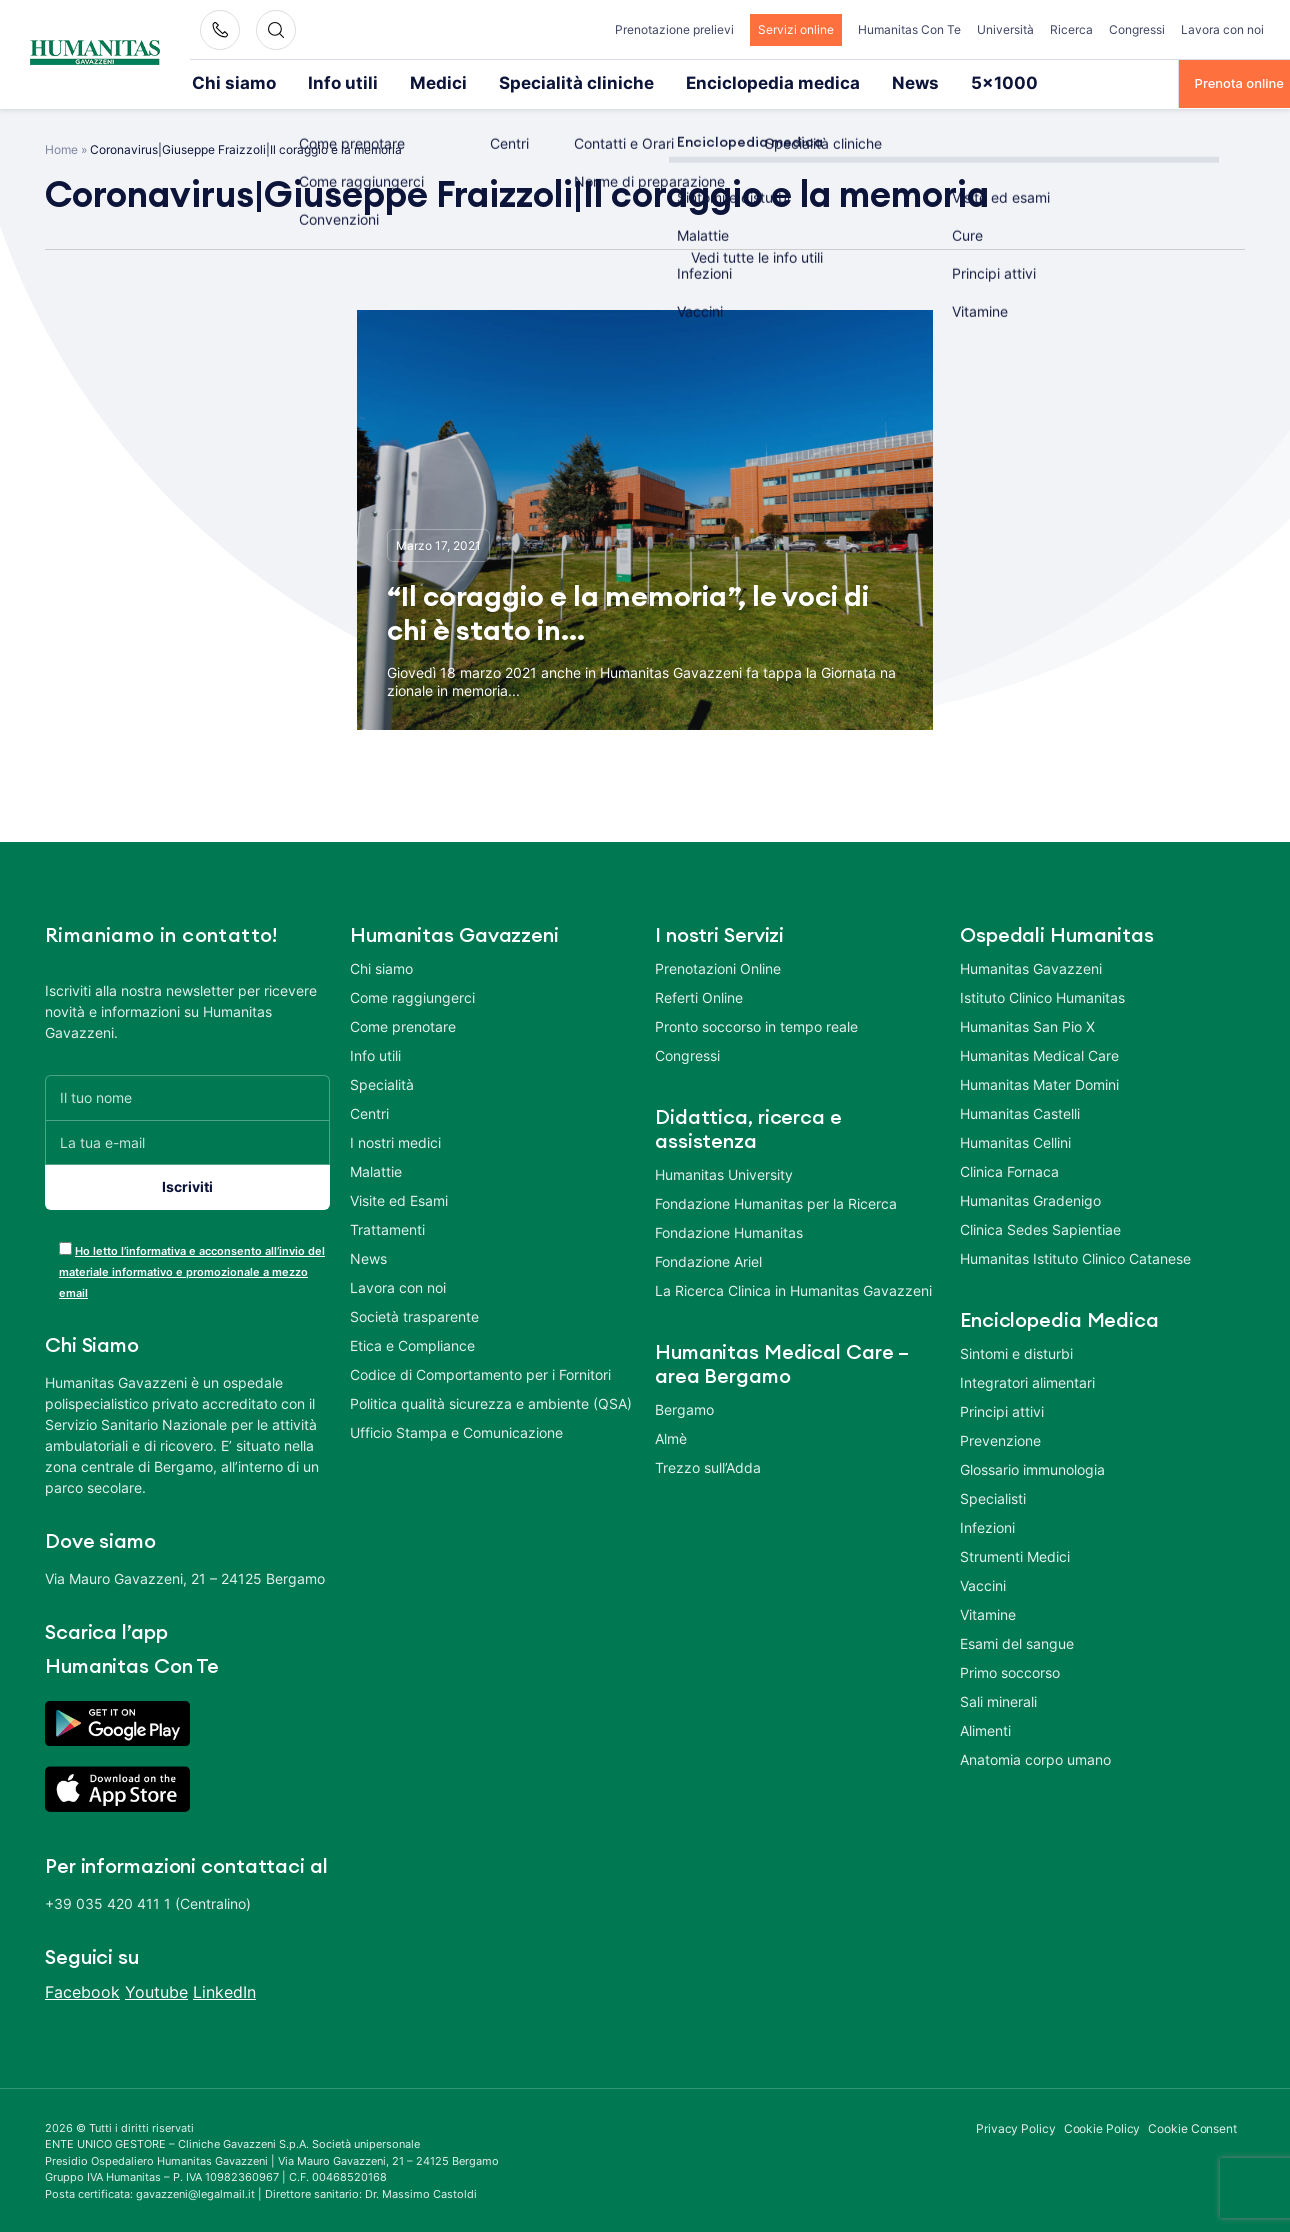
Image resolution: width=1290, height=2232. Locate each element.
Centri (369, 1111)
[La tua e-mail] (187, 1140)
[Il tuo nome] (187, 1095)
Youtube (156, 1990)
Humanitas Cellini (1015, 1140)
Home (61, 147)
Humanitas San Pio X (1027, 1024)
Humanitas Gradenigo (1030, 1198)
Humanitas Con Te (909, 29)
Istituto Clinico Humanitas (1042, 995)
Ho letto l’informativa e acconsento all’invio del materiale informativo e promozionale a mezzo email (192, 1270)
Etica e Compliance (412, 1343)
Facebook (82, 1990)
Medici (388, 82)
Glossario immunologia (1032, 1467)
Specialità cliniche (496, 82)
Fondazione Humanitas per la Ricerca (776, 1201)
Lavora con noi (1222, 29)
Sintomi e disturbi (1016, 1351)
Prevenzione (1000, 1438)
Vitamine (988, 1612)
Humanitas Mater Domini (1039, 1082)
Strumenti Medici (1015, 1554)
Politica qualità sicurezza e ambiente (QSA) (491, 1401)
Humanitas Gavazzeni (1031, 966)
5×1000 (835, 82)
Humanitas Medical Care (1039, 1053)
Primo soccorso (1010, 1670)
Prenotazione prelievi (674, 29)
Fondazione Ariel (708, 1259)
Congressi (1137, 29)
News (762, 82)
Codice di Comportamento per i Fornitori (480, 1372)
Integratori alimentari (1027, 1380)
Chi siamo (222, 82)
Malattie (376, 1169)
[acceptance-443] (65, 1246)
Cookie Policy (1102, 2126)
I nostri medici (395, 1140)
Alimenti (985, 1728)
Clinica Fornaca (1009, 1169)
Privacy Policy (1016, 2126)
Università (1005, 29)
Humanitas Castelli (1020, 1111)
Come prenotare (403, 1024)
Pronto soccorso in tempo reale (756, 1024)
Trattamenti (387, 1227)
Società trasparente (414, 1314)
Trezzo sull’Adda (708, 1465)
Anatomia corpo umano (1035, 1757)
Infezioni (987, 1525)
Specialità (382, 1082)
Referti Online (699, 995)
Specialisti (993, 1496)
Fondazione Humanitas (729, 1230)
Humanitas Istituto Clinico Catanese (1075, 1256)
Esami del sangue (1017, 1641)
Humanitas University (724, 1172)
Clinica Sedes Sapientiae (1040, 1227)
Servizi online (796, 29)
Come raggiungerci (412, 995)
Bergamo (684, 1407)
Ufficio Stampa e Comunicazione (456, 1430)
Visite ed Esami (399, 1198)
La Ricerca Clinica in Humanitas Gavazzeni (793, 1288)
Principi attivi (1002, 1409)
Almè (671, 1436)
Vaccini (983, 1583)
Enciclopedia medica (648, 82)
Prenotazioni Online (718, 966)
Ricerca (1071, 29)
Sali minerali (998, 1699)
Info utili (309, 82)
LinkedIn (224, 1990)
